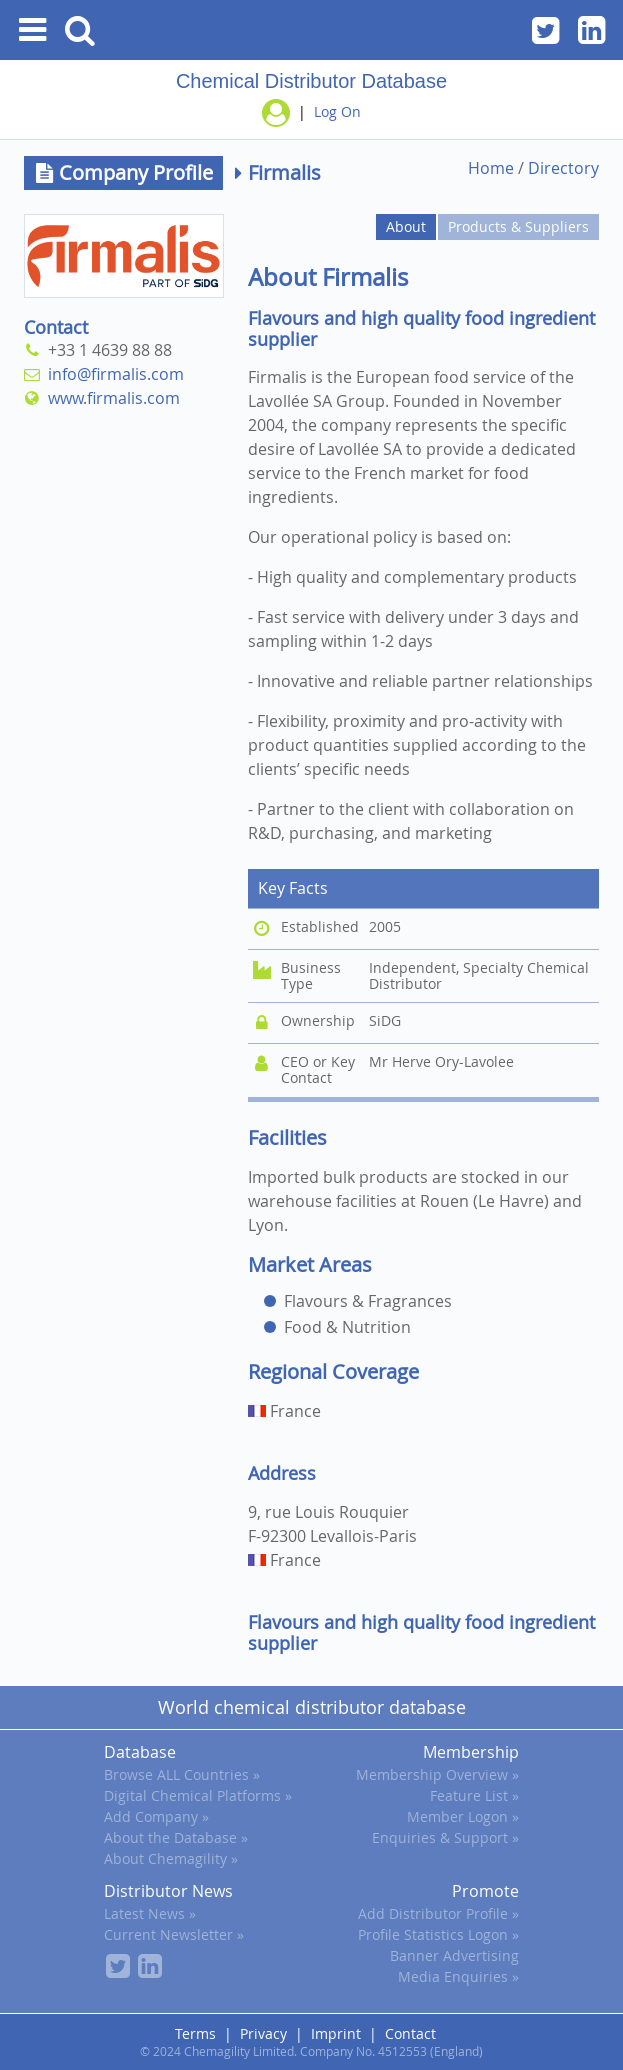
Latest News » (150, 1913)
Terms (195, 2033)
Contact (410, 2033)
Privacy (263, 2033)
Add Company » (156, 1816)
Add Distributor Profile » (438, 1913)
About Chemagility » (171, 1858)
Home (491, 168)
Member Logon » (463, 1816)
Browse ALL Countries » (182, 1774)
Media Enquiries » (458, 1976)
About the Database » (176, 1837)
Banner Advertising (454, 1955)
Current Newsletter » (174, 1934)
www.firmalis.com (110, 398)
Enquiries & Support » (445, 1837)
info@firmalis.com (112, 374)
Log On (337, 111)
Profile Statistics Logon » (438, 1934)
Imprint (336, 2033)
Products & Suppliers (518, 226)
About (406, 226)
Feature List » (474, 1795)
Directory (563, 168)
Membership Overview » (437, 1774)
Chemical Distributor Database (311, 81)
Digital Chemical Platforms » (198, 1795)
